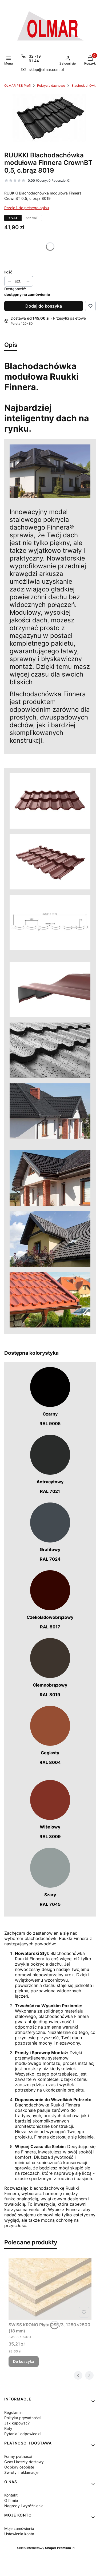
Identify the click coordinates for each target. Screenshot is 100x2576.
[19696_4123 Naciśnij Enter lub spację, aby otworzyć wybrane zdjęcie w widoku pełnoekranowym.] (50, 118)
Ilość (8, 272)
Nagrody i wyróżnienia (23, 2505)
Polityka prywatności (22, 2417)
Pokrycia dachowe (51, 86)
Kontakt (11, 2495)
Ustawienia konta (19, 2533)
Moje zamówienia (19, 2528)
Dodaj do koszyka (43, 306)
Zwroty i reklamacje (21, 2472)
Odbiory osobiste (19, 2467)
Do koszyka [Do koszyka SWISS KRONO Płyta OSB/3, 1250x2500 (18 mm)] (23, 2361)
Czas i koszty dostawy (24, 2461)
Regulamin (13, 2412)
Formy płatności (18, 2456)
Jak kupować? (17, 2423)
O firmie (11, 2500)
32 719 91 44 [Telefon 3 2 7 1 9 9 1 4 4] (35, 58)
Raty (8, 2428)
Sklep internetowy (44, 2548)
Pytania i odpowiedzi (22, 2433)
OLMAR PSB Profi (17, 86)
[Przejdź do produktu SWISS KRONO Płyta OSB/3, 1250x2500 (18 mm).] (50, 2289)
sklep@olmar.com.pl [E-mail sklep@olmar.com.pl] (46, 69)
